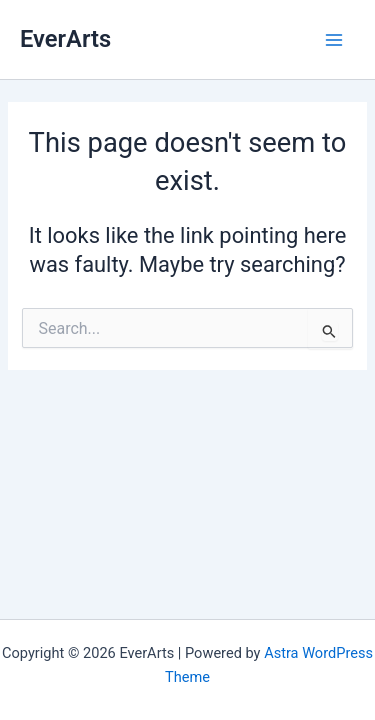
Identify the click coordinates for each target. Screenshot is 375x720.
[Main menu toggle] (334, 40)
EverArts (65, 39)
